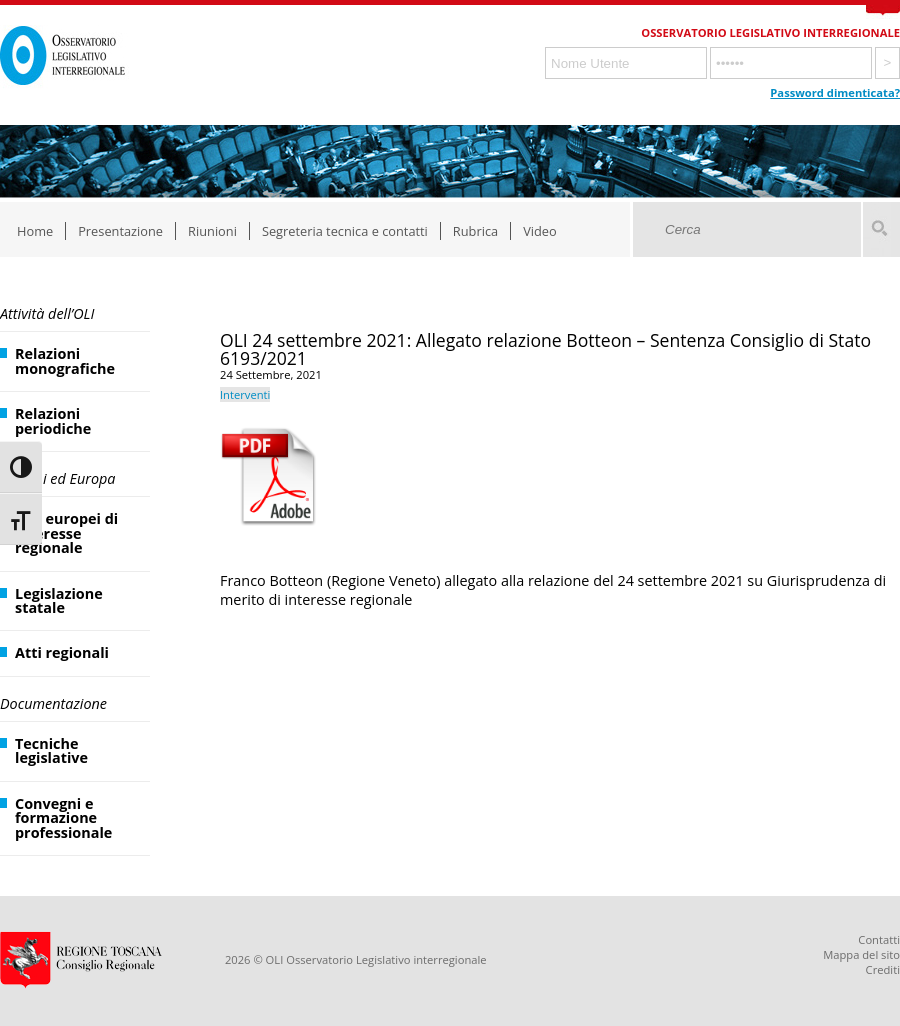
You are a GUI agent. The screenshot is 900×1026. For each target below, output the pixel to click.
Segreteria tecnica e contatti (345, 231)
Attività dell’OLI (47, 313)
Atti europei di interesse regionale (66, 533)
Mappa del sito (861, 954)
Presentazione (120, 231)
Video (540, 231)
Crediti (883, 969)
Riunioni (212, 231)
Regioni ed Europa (57, 478)
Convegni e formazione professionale (63, 818)
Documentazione (53, 703)
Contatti (879, 939)
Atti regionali (62, 652)
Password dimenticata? (835, 92)
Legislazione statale (59, 600)
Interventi (245, 394)
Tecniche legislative (51, 750)
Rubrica (475, 231)
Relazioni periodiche (53, 420)
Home (35, 231)
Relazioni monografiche (65, 360)
